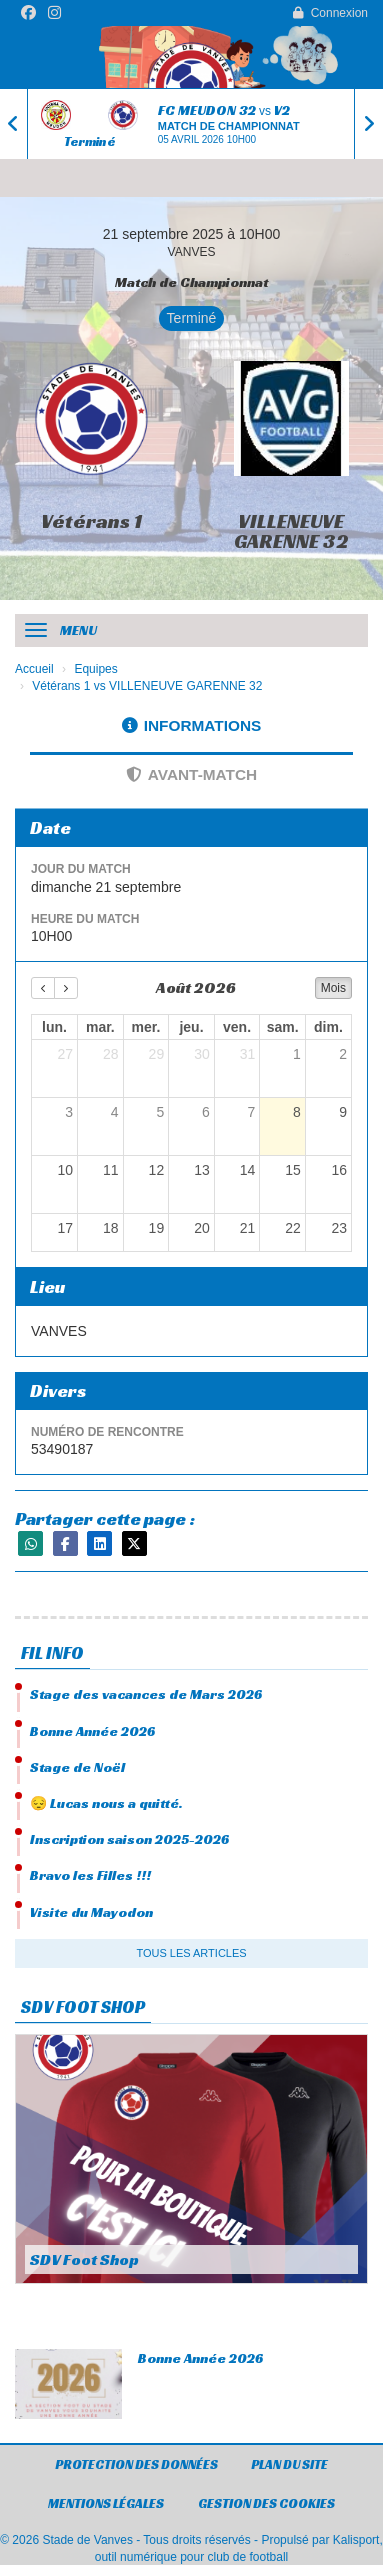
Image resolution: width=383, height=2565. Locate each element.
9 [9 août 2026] (343, 1112)
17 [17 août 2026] (65, 1228)
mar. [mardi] (100, 1027)
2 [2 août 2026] (343, 1054)
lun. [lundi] (54, 1027)
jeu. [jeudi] (191, 1027)
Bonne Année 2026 (92, 1731)
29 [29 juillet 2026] (157, 1054)
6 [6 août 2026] (206, 1112)
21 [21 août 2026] (248, 1228)
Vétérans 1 (91, 521)
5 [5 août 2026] (160, 1112)
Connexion (330, 13)
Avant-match (191, 774)
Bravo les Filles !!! (90, 1875)
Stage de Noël (77, 1767)
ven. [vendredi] (237, 1027)
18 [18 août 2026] (111, 1228)
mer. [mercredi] (146, 1027)
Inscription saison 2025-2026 (129, 1839)
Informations (192, 725)
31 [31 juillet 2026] (248, 1054)
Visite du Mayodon (91, 1912)
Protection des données (136, 2464)
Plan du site (289, 2464)
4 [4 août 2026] (115, 1112)
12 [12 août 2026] (157, 1170)
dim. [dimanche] (328, 1027)
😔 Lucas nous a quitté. (106, 1803)
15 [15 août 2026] (293, 1170)
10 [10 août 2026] (65, 1170)
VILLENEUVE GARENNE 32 (291, 531)
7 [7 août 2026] (252, 1112)
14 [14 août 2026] (248, 1170)
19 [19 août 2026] (157, 1228)
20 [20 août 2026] (202, 1228)
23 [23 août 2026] (339, 1228)
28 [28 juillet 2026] (111, 1054)
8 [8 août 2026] (297, 1112)
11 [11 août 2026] (111, 1170)
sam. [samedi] (283, 1027)
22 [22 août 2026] (293, 1228)
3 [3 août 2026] (69, 1112)
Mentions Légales (106, 2503)
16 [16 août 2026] (339, 1170)
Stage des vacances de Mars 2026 (146, 1694)
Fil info (52, 1653)
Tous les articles (191, 1953)
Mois (333, 988)
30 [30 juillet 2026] (202, 1054)
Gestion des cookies (266, 2503)
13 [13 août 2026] (202, 1170)
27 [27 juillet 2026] (65, 1054)
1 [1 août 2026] (297, 1054)
